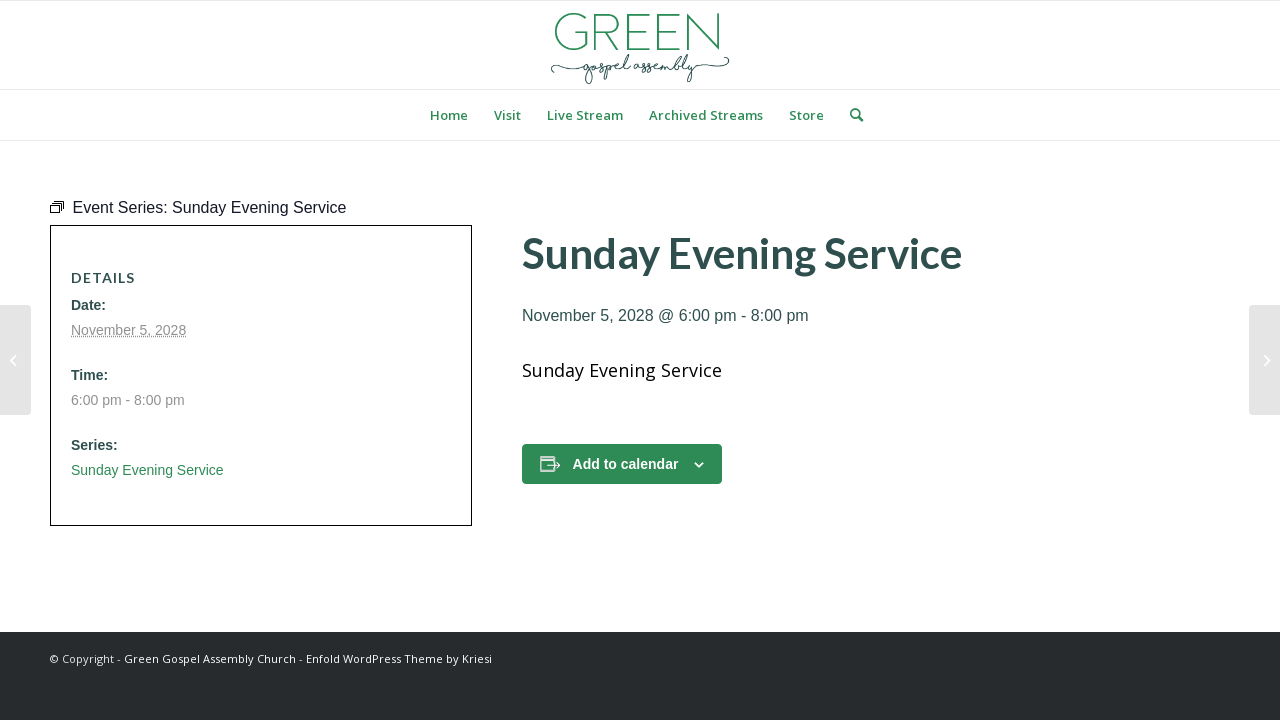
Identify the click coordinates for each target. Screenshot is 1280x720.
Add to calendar (626, 464)
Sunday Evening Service (147, 470)
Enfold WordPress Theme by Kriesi (399, 658)
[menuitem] (449, 115)
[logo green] (640, 45)
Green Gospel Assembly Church (210, 658)
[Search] (850, 115)
